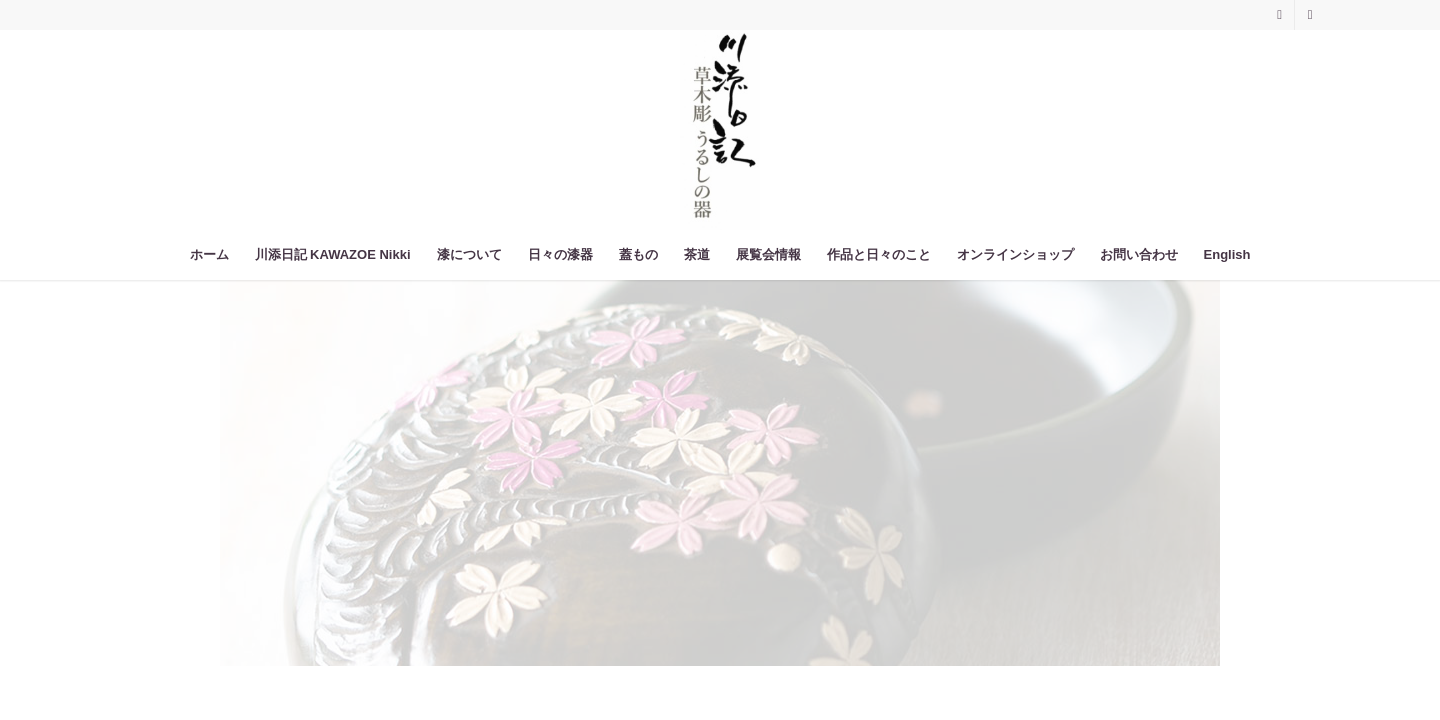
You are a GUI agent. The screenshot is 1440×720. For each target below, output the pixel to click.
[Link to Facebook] (1310, 15)
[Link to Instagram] (1279, 15)
